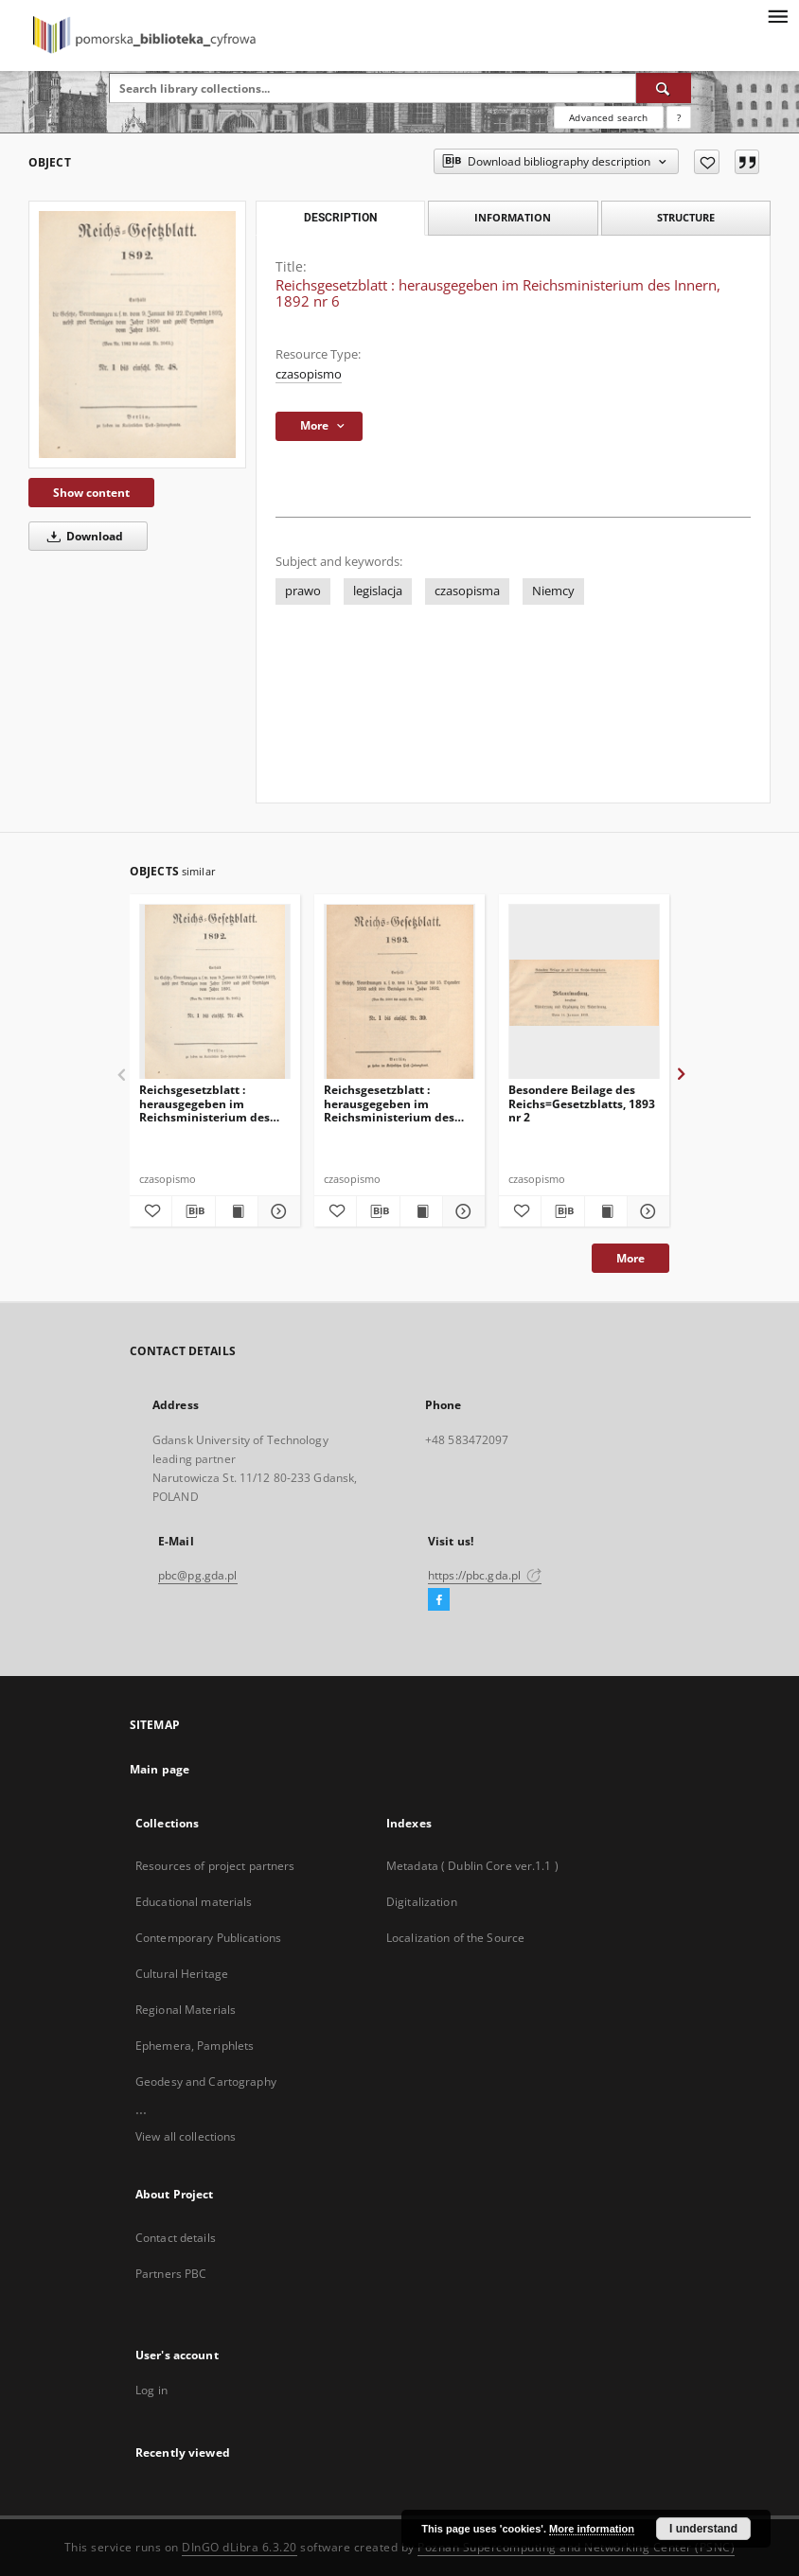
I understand (703, 2528)
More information (591, 2528)
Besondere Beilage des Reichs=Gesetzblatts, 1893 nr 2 (581, 1103)
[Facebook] (439, 1600)
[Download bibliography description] (193, 1211)
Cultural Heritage (181, 1974)
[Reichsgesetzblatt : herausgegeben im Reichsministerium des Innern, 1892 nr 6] (137, 334)
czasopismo (308, 374)
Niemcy (553, 591)
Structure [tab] (686, 217)
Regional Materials (185, 2010)
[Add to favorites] (706, 162)
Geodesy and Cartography (205, 2081)
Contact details (175, 2238)
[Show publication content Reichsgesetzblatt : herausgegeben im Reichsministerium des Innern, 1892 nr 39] (236, 1211)
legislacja (377, 591)
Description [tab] (340, 217)
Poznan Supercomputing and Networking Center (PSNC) (576, 2547)
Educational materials (194, 1902)
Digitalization (421, 1902)
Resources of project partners (214, 1866)
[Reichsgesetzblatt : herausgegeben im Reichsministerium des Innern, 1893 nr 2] (399, 992)
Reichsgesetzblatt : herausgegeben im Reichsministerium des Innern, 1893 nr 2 (389, 1103)
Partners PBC (170, 2274)
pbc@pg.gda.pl (198, 1575)
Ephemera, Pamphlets (194, 2046)
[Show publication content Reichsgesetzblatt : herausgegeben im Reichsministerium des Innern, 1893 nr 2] (421, 1211)
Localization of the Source (455, 1938)
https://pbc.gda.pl (485, 1575)
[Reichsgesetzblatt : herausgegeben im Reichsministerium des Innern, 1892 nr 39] (215, 992)
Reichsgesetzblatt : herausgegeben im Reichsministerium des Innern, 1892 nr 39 (204, 1103)
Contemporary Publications (208, 1938)
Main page (159, 1769)
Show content (91, 493)
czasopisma (467, 591)
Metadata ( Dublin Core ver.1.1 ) (472, 1866)
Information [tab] (512, 217)
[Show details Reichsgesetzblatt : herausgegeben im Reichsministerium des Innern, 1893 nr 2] (461, 1211)
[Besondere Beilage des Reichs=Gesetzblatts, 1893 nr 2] (584, 992)
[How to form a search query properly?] (678, 117)
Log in (151, 2390)
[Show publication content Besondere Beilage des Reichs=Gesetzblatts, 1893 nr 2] (606, 1211)
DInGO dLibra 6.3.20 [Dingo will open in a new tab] (239, 2547)
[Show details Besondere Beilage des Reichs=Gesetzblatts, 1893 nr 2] (645, 1211)
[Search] (663, 88)
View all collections (185, 2136)
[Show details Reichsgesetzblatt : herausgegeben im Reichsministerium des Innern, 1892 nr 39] (276, 1211)
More (630, 1258)
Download (82, 536)
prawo (303, 591)
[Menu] (777, 15)
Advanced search (608, 117)
